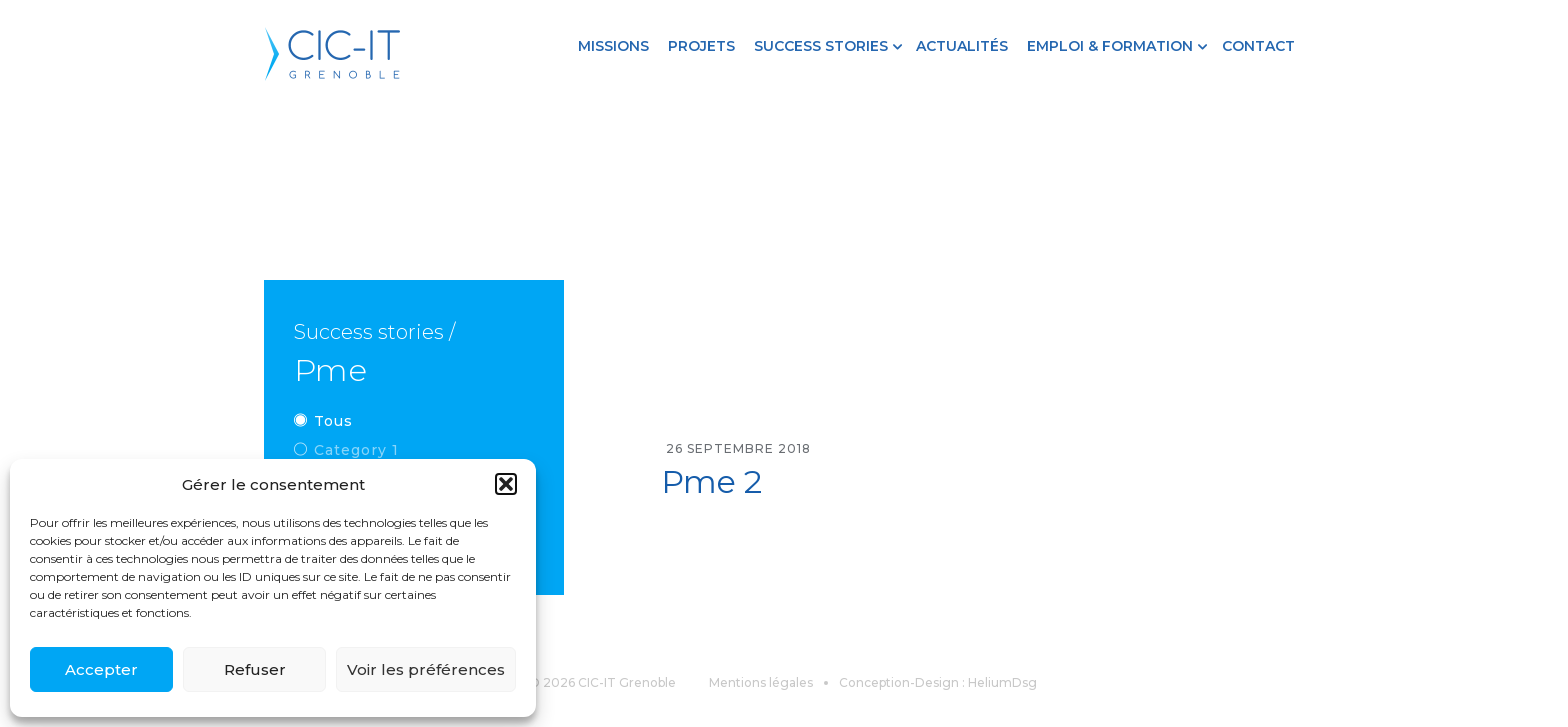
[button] (506, 484)
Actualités (962, 46)
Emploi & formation (1110, 46)
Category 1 (356, 450)
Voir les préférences (426, 669)
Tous (333, 421)
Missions (613, 46)
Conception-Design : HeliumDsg (938, 682)
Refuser (255, 669)
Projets (701, 46)
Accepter (101, 669)
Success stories (821, 46)
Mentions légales (761, 682)
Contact (1258, 46)
